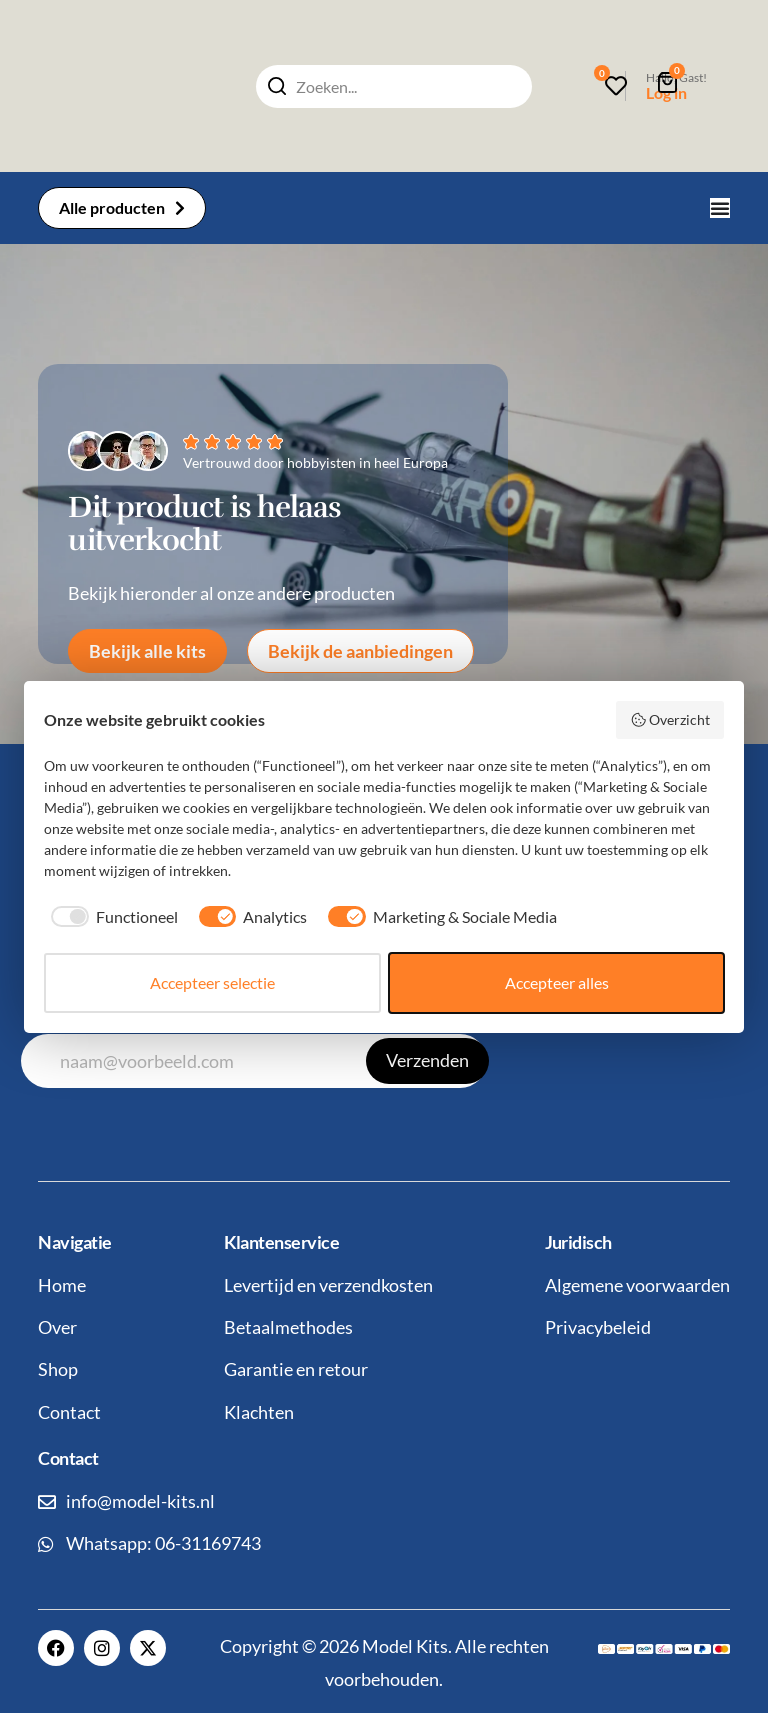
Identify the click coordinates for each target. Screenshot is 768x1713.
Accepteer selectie (212, 982)
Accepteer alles (557, 982)
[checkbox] (111, 917)
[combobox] (394, 86)
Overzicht (670, 720)
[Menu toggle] (720, 208)
